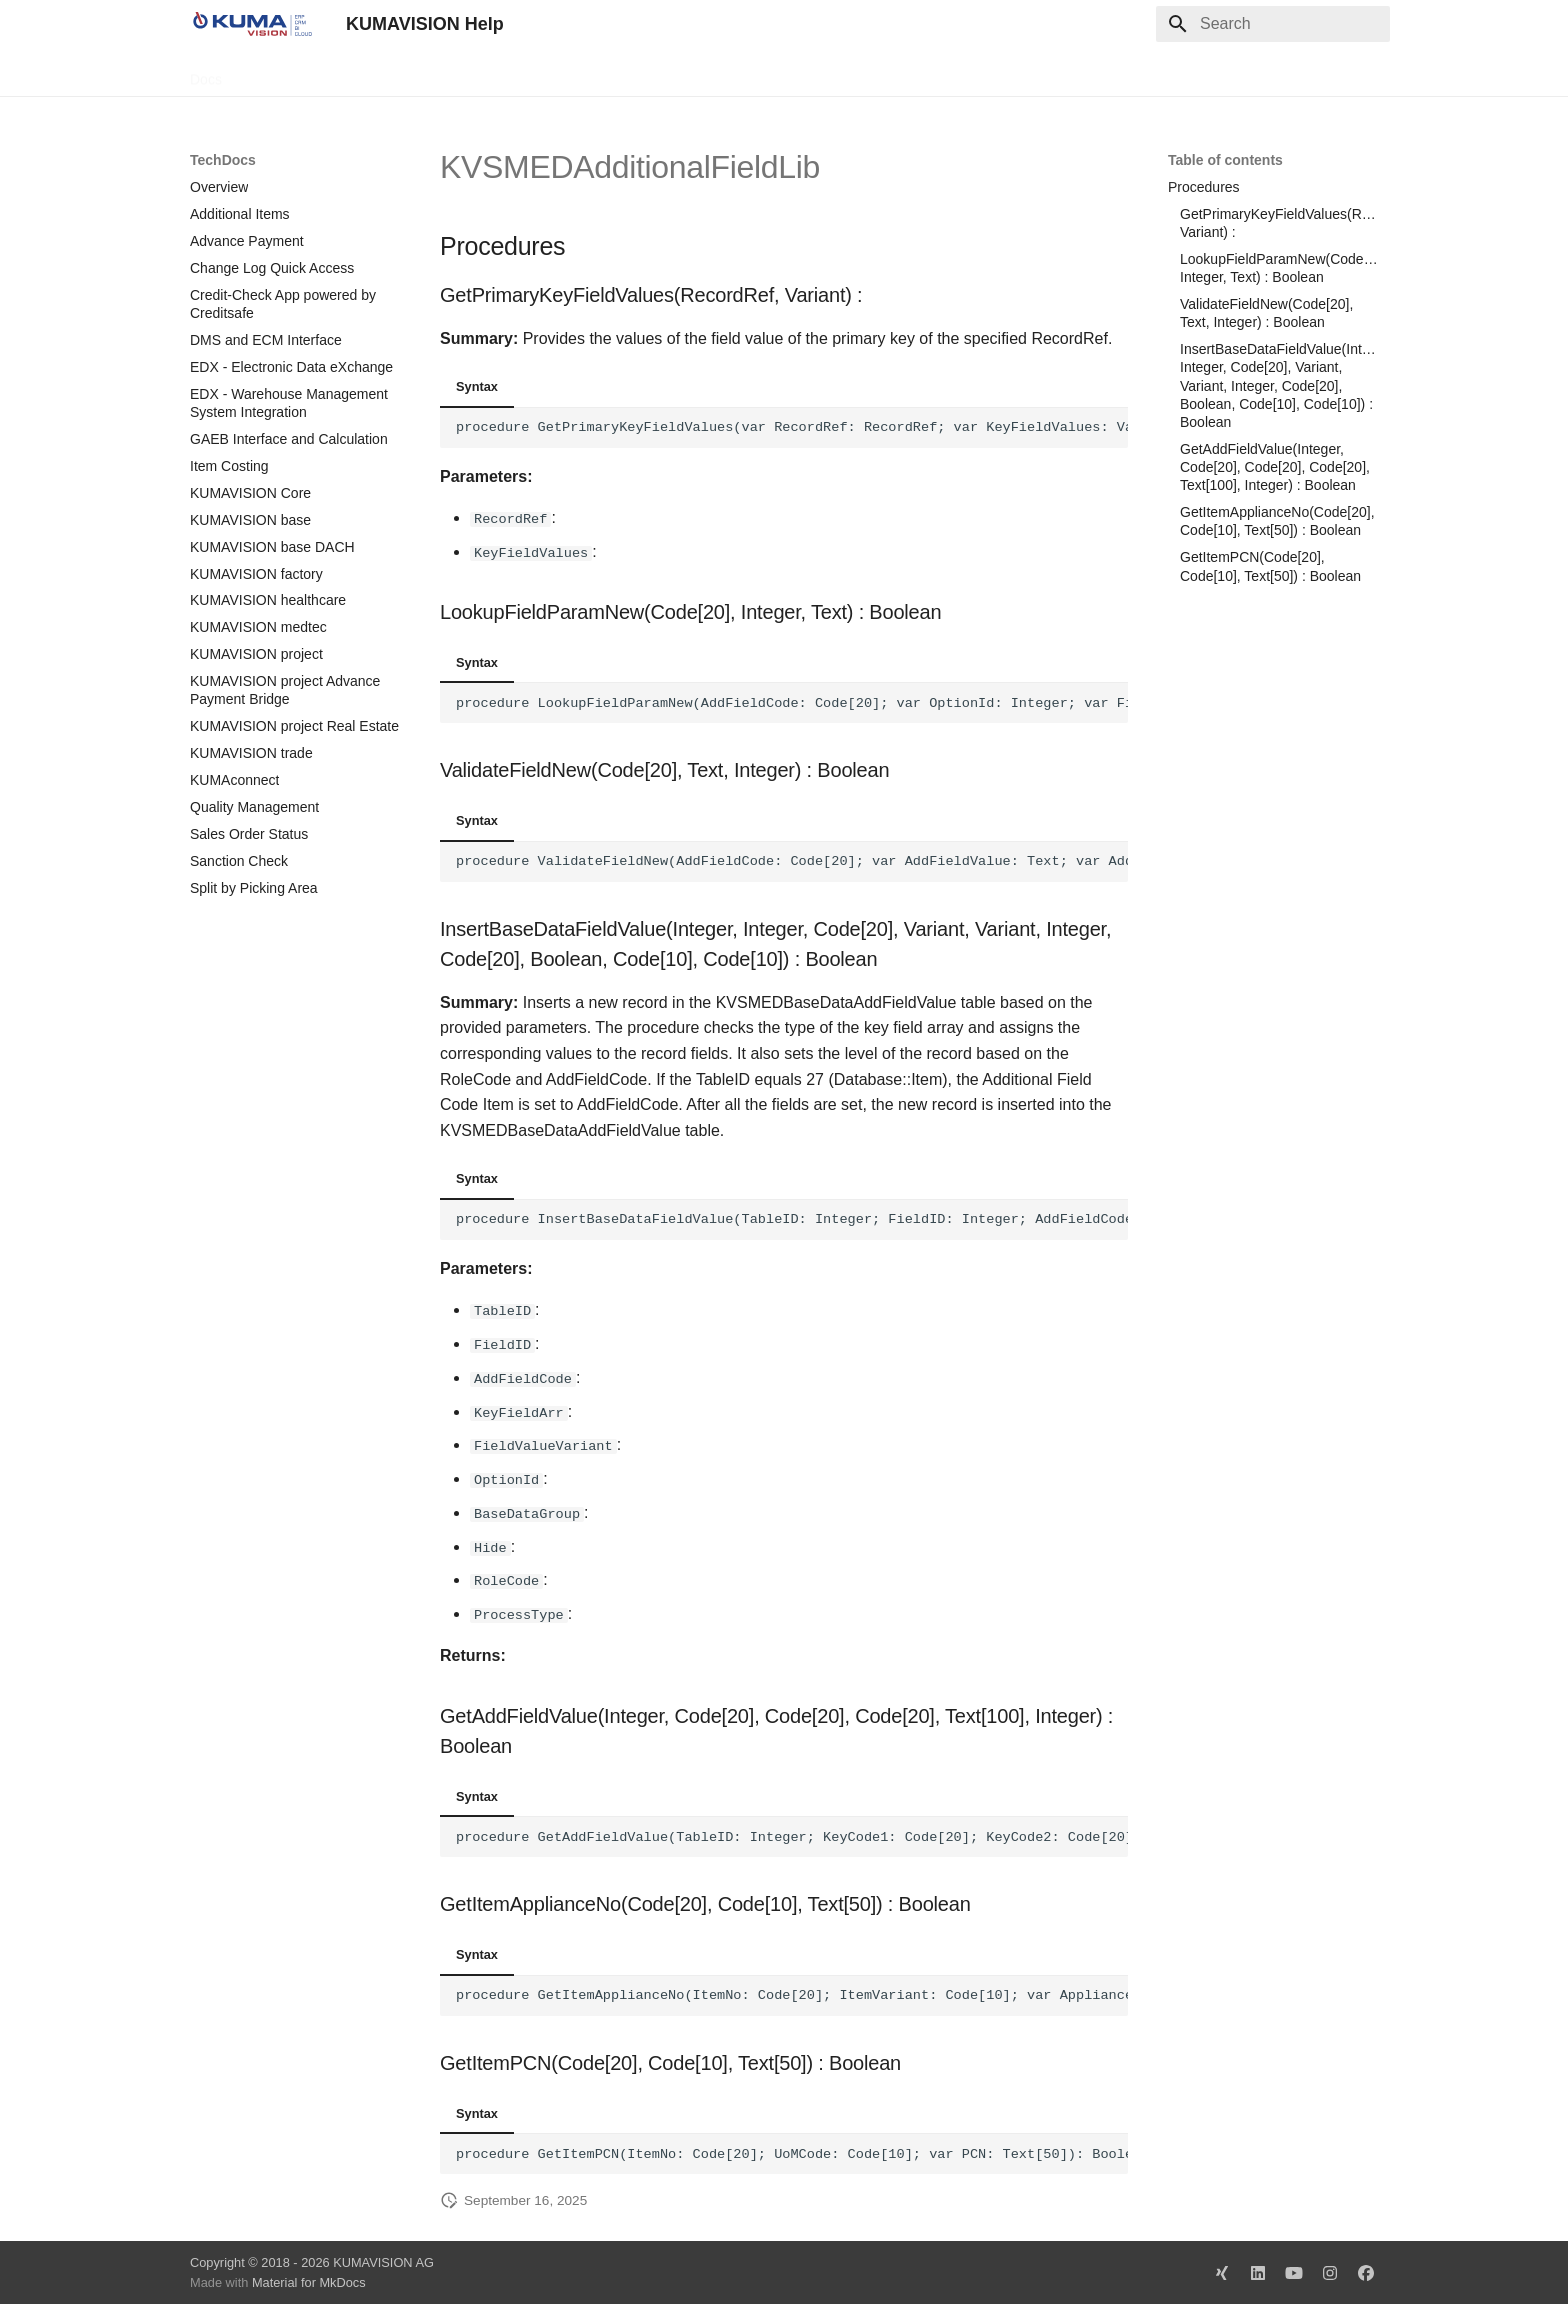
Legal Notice (587, 73)
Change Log (369, 73)
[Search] (1273, 24)
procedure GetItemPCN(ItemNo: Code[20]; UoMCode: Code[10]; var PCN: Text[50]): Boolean (792, 2152)
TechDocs (276, 73)
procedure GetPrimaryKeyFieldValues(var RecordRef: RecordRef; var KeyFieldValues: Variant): (792, 427)
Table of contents (1225, 160)
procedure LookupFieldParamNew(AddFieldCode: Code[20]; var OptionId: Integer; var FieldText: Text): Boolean (792, 702)
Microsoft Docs (478, 73)
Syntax (477, 386)
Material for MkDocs (309, 2281)
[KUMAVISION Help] (252, 24)
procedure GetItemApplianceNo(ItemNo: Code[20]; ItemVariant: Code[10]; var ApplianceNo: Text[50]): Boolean (792, 1993)
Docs (206, 73)
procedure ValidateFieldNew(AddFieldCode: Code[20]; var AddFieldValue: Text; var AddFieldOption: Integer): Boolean (792, 861)
